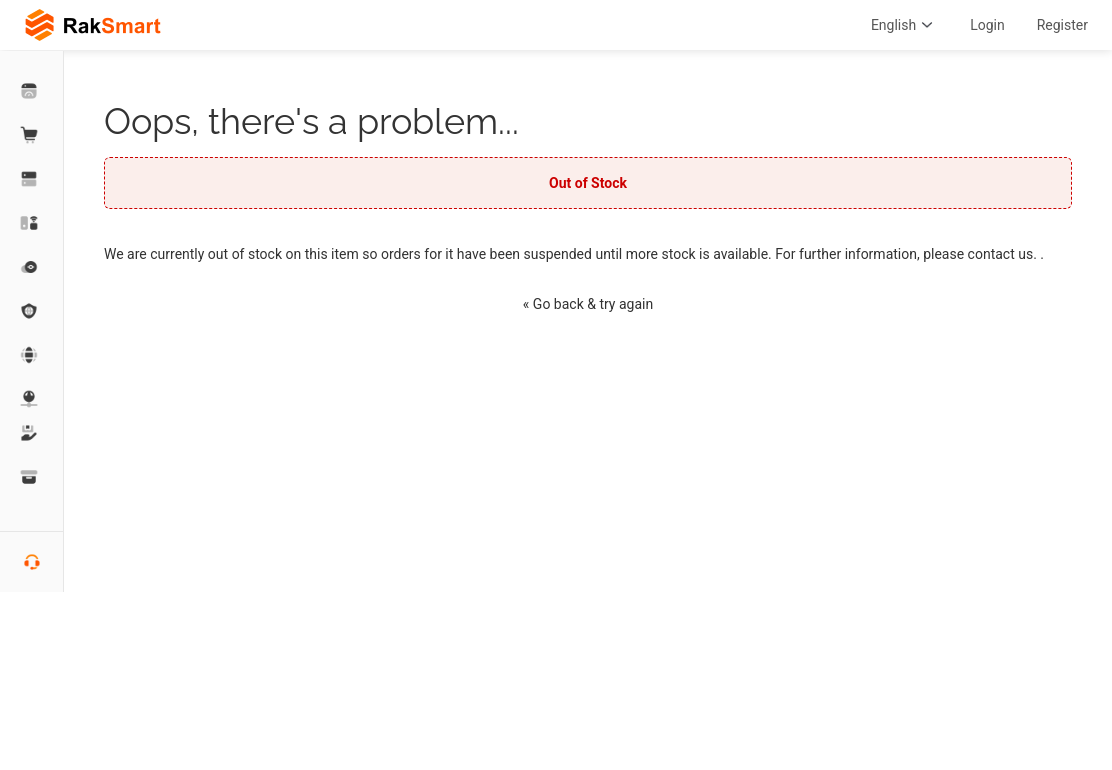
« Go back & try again (588, 304)
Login (987, 25)
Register (1062, 25)
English (904, 25)
